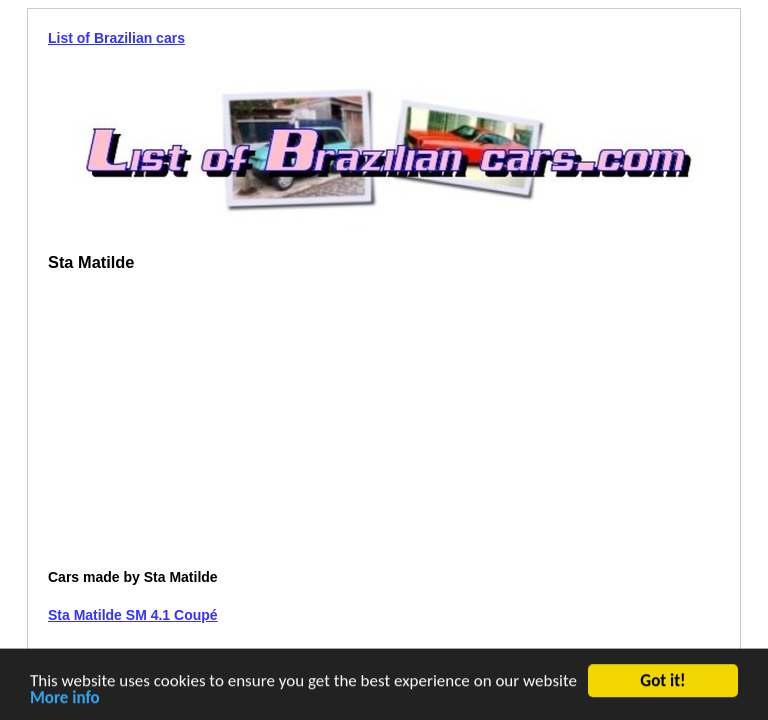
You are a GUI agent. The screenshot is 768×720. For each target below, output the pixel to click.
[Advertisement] (216, 428)
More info (65, 700)
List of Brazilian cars (116, 38)
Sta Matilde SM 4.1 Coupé (133, 615)
